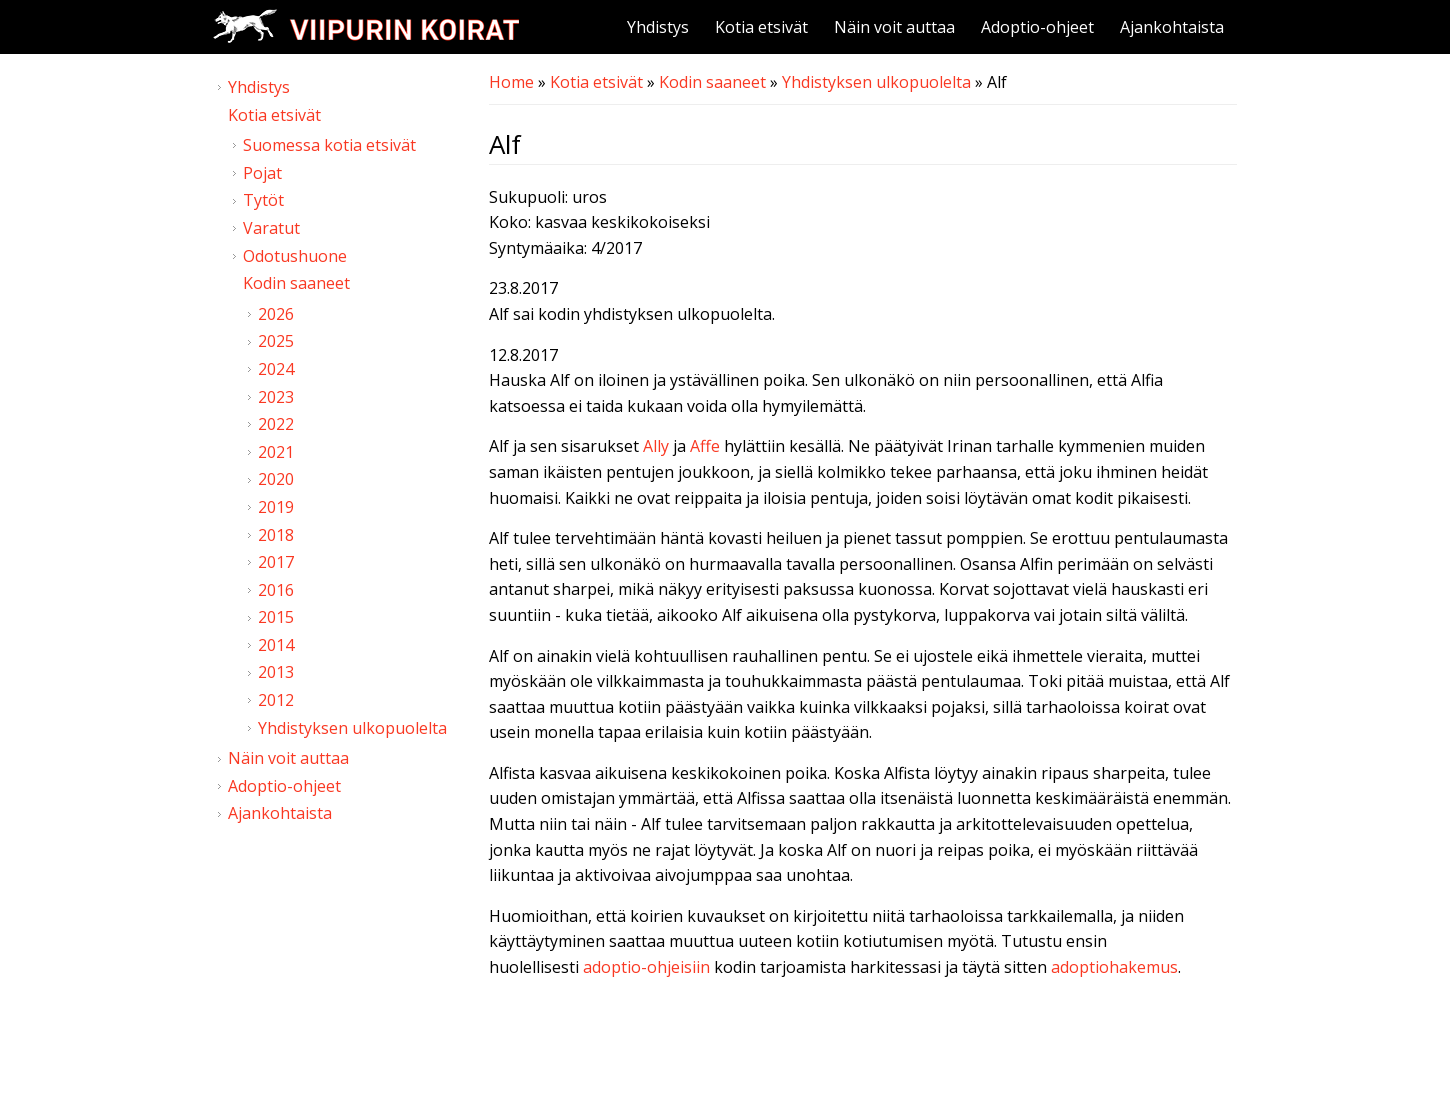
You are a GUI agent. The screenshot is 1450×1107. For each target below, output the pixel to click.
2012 (276, 700)
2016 (276, 590)
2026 (276, 314)
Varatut (271, 228)
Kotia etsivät (761, 27)
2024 (276, 369)
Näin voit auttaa (894, 27)
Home (511, 82)
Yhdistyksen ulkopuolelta (876, 82)
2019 (276, 507)
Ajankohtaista (1172, 27)
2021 (276, 452)
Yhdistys (658, 27)
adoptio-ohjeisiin (646, 967)
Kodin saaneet (712, 82)
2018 (276, 535)
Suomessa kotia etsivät (329, 145)
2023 (276, 397)
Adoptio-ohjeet (1037, 27)
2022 (276, 424)
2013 (276, 672)
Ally (656, 446)
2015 (276, 617)
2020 (276, 479)
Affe (705, 446)
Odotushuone (295, 256)
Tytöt (263, 200)
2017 (276, 562)
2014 (276, 645)
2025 (276, 341)
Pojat (262, 173)
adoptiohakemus (1114, 967)
